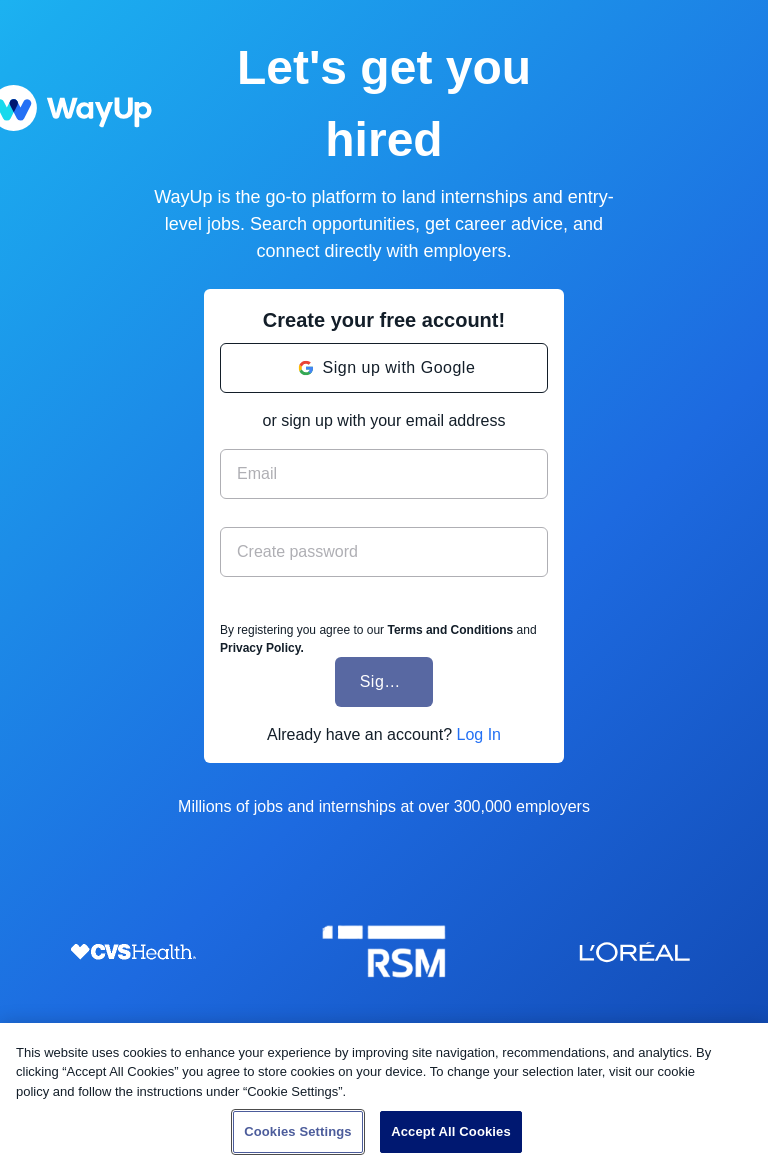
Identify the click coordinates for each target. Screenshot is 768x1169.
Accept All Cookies (451, 1131)
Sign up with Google (399, 367)
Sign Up (390, 681)
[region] (384, 1096)
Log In (478, 734)
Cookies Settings (298, 1131)
